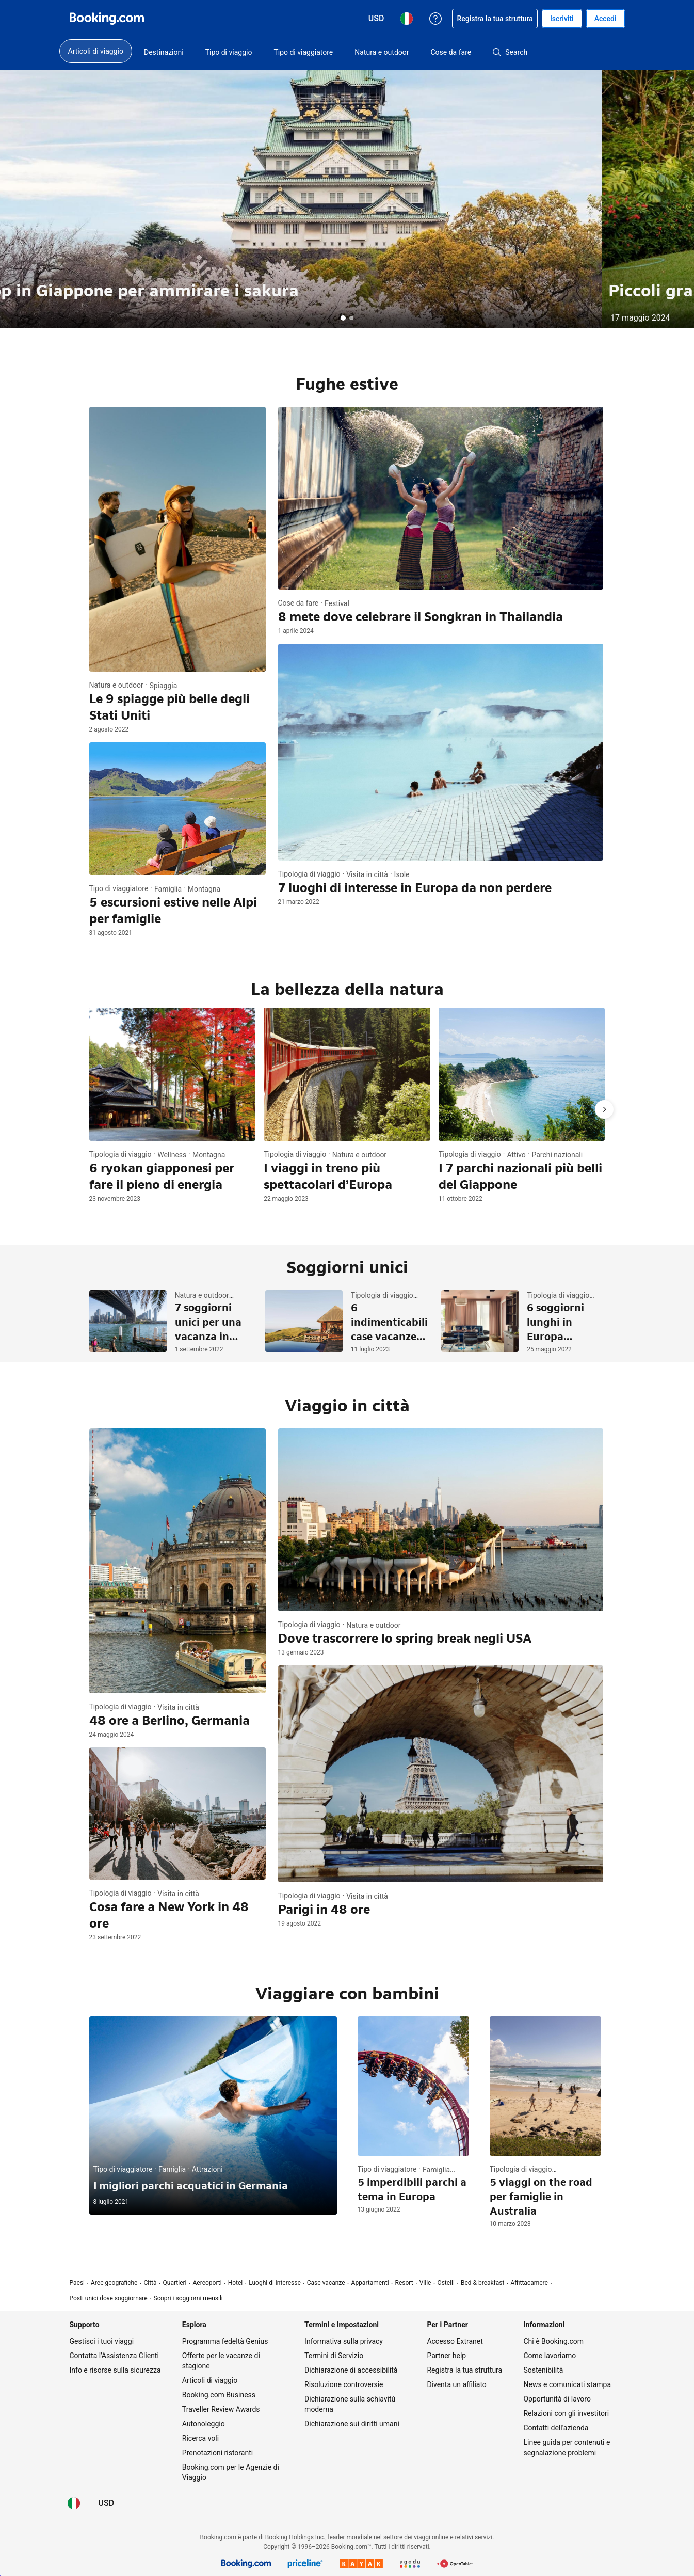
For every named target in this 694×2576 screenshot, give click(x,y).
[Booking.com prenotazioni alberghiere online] (107, 18)
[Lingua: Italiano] (73, 2503)
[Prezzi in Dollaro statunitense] (106, 2503)
